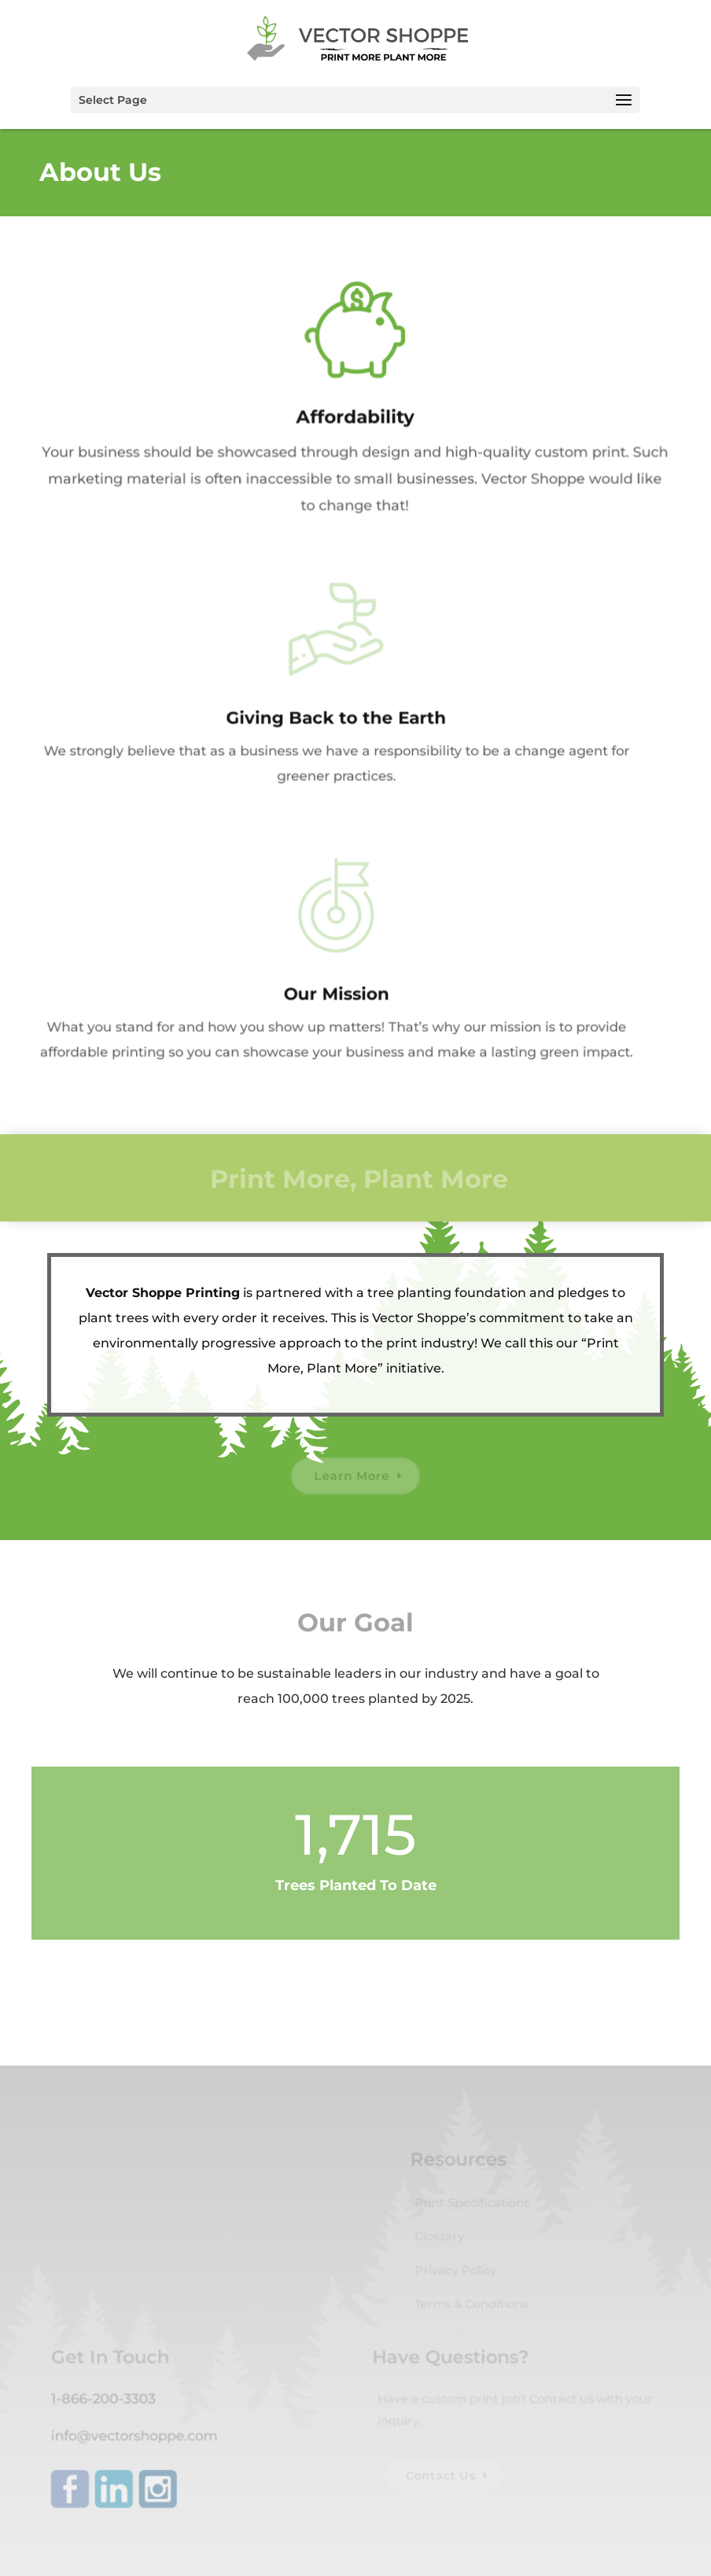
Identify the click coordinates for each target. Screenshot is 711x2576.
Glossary (440, 2242)
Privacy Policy (455, 2274)
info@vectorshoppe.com (137, 2437)
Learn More (352, 1476)
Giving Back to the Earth (328, 717)
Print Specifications (472, 2209)
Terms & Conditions (471, 2307)
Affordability (349, 416)
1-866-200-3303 (107, 2401)
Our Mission (327, 993)
